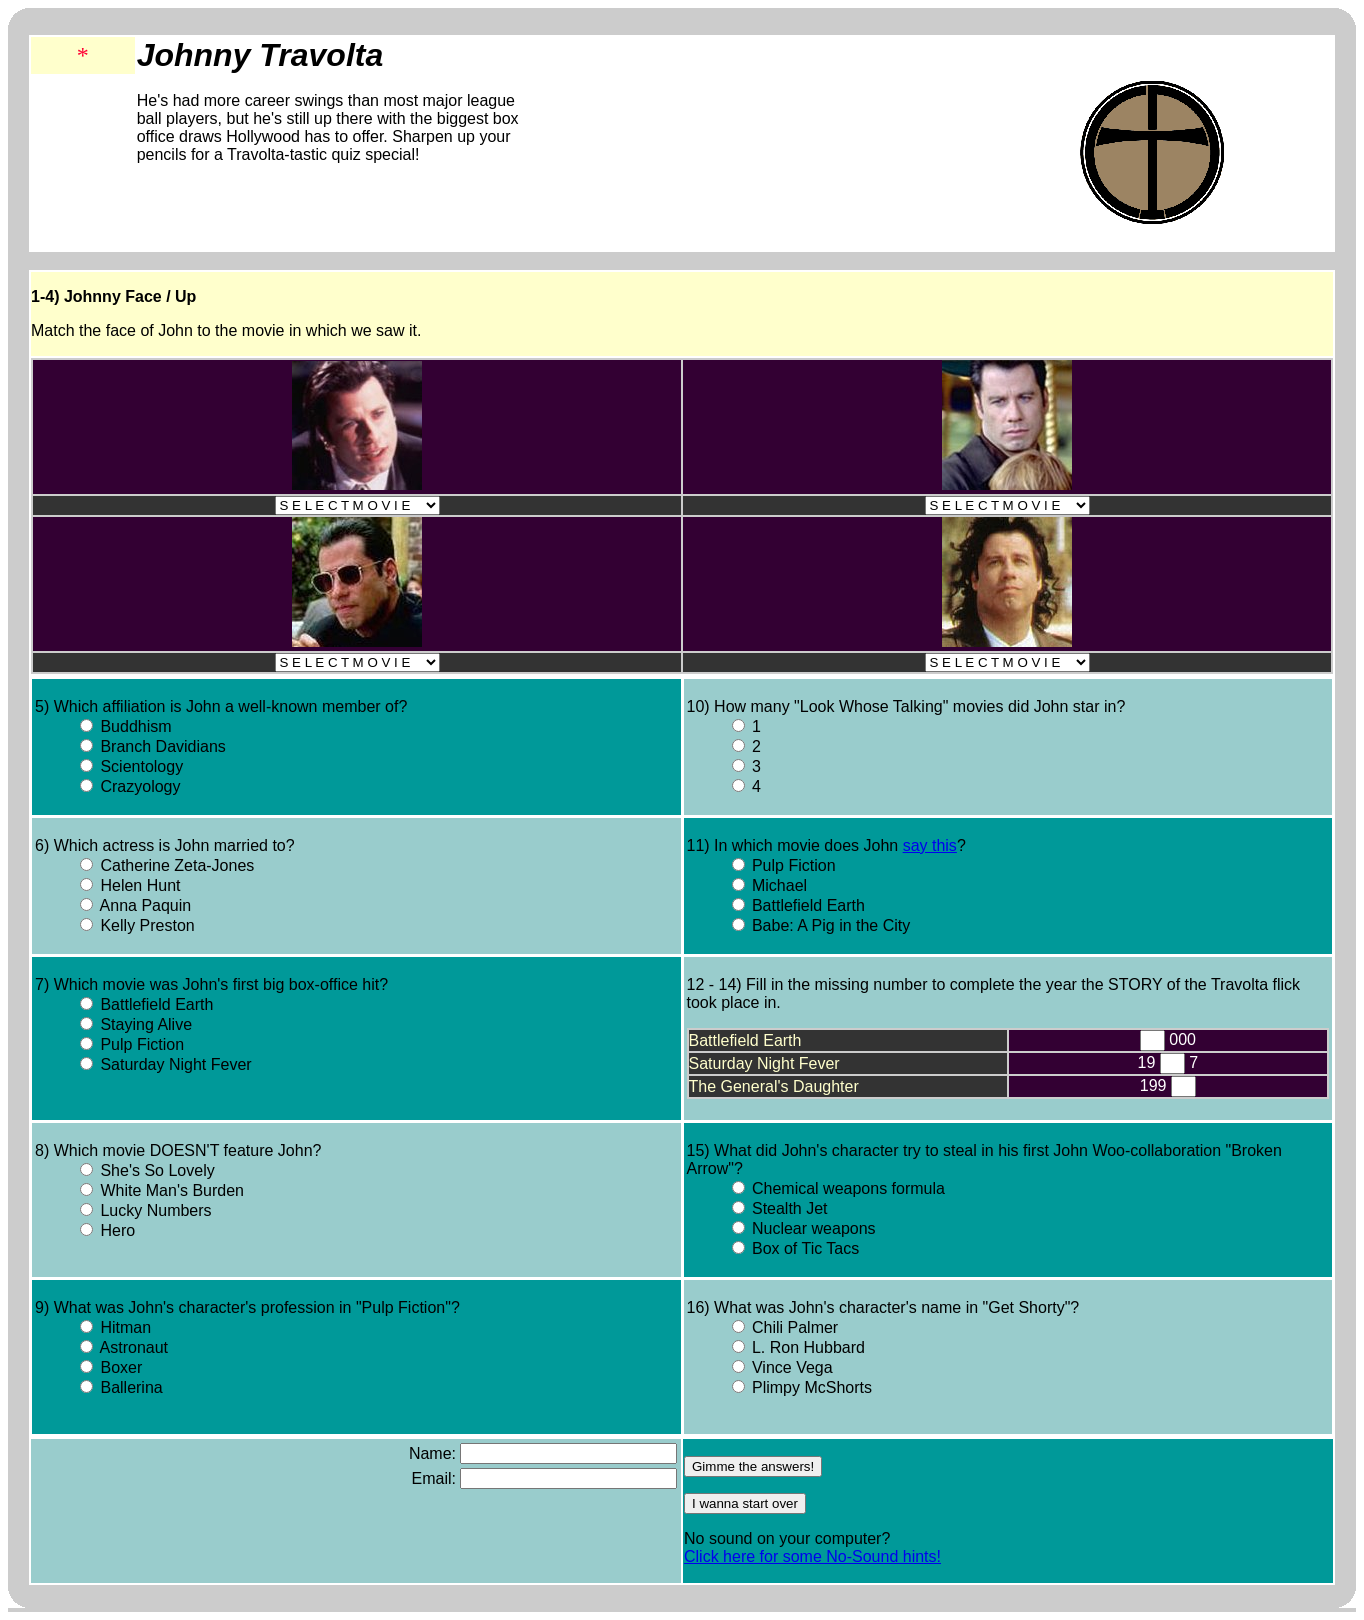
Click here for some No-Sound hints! (812, 1556)
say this (930, 845)
